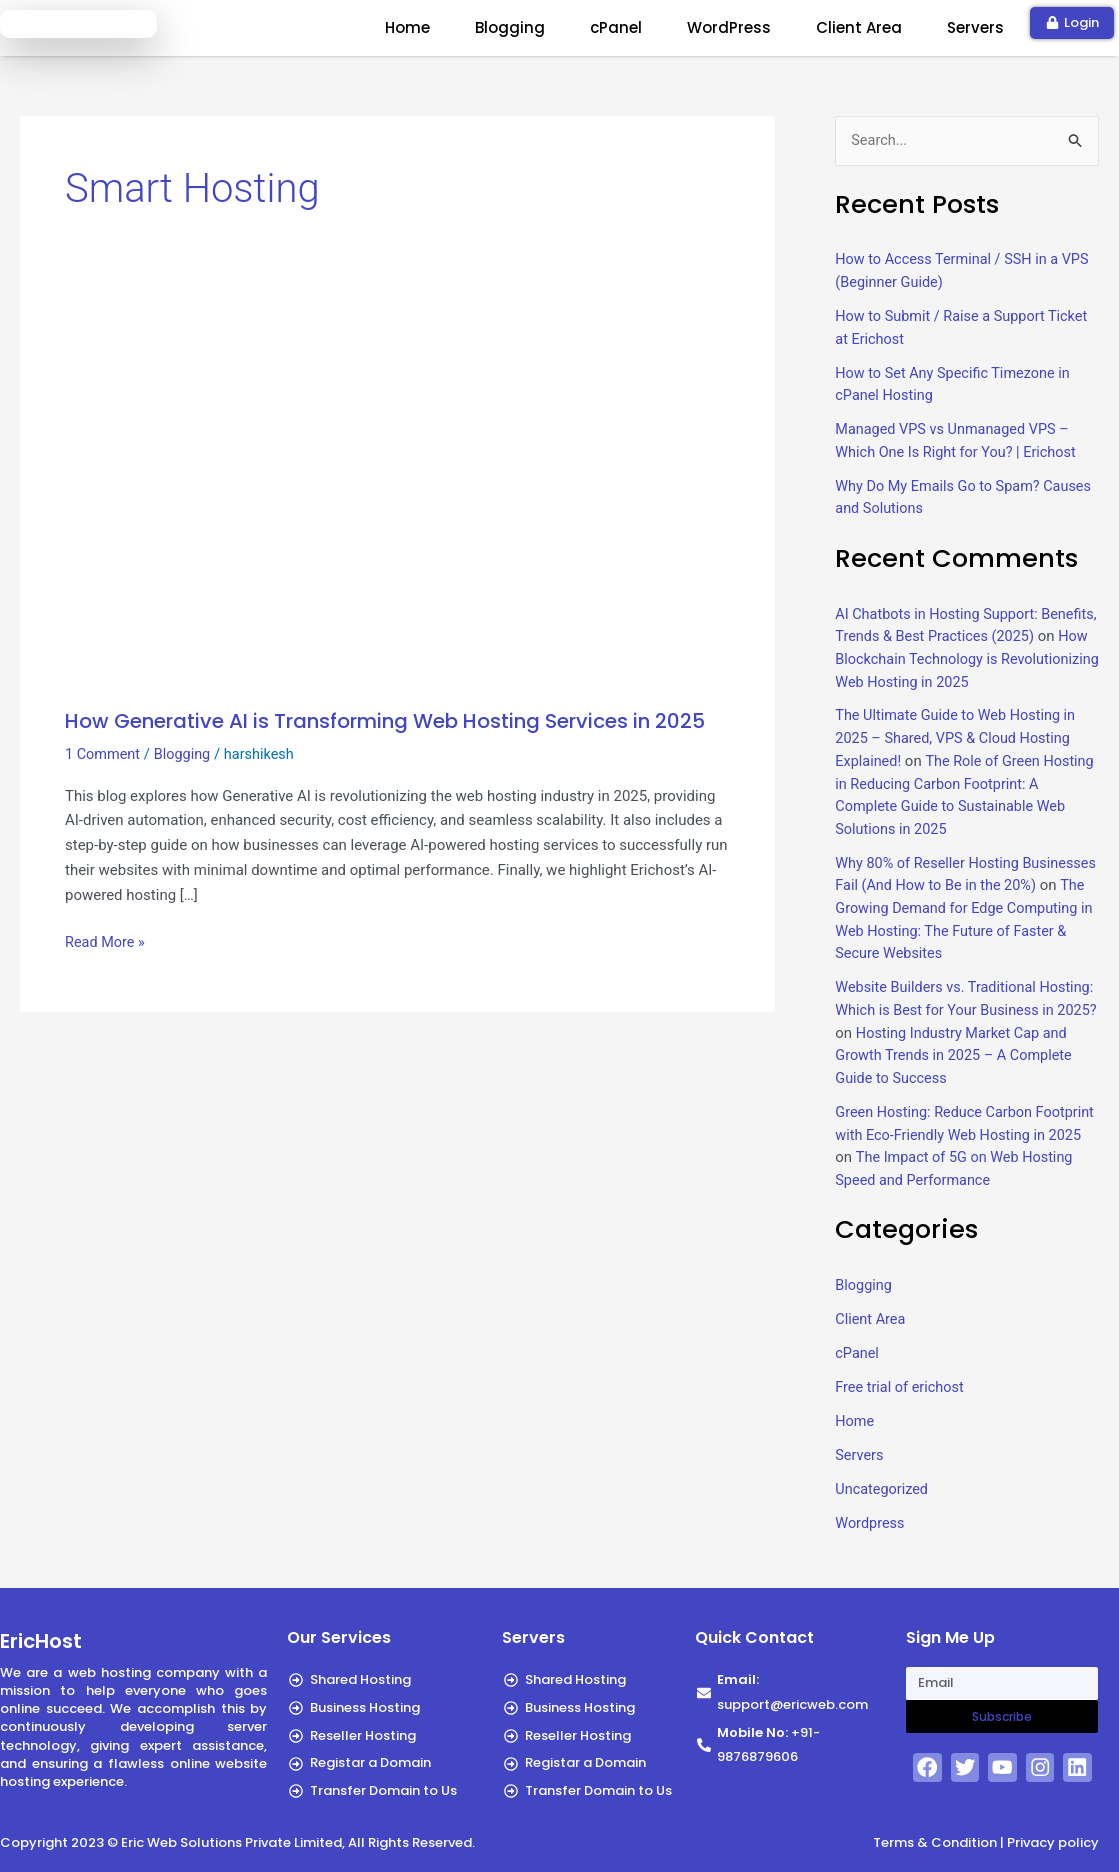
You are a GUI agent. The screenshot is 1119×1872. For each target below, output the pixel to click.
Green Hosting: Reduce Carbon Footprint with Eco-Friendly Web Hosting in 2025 (940, 1130)
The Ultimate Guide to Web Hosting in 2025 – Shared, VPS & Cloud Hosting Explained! (959, 736)
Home (407, 27)
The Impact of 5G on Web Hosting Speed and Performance (957, 1175)
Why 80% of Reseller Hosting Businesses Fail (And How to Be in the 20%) (961, 882)
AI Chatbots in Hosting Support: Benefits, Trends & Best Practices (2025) (944, 635)
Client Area (859, 27)
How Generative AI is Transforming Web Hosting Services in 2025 (385, 721)
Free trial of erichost (901, 1404)
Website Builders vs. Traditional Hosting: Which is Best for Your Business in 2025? (939, 1006)
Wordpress (871, 1539)
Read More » (106, 940)
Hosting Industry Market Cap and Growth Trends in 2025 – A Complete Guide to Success (965, 1051)
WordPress (729, 27)
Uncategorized (883, 1505)
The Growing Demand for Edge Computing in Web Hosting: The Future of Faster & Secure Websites (965, 927)
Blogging (510, 27)
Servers (975, 27)
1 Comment (104, 754)
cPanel (616, 27)
